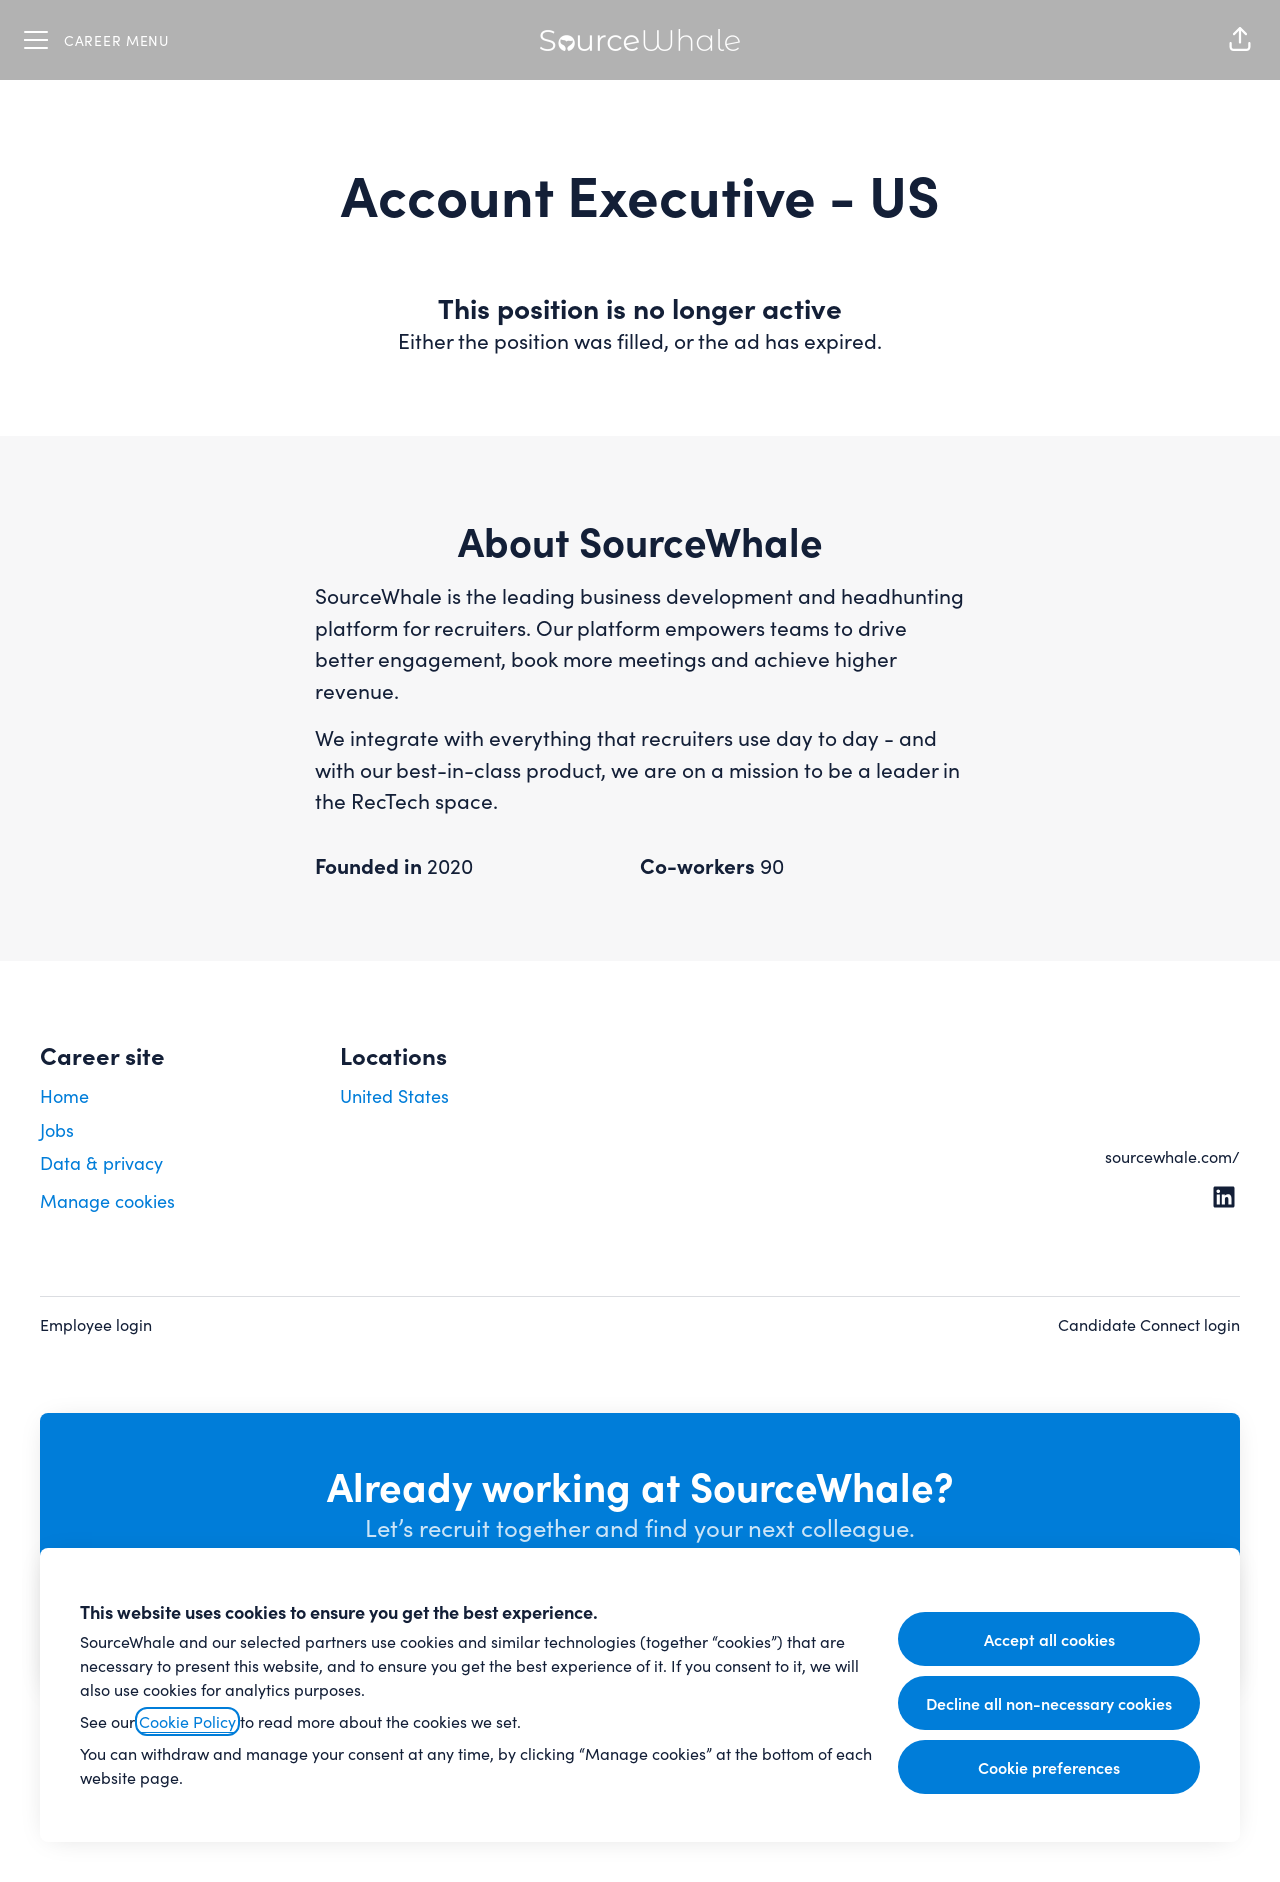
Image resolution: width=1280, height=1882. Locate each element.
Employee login (96, 1324)
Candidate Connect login (1149, 1324)
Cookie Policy (187, 1721)
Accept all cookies (1049, 1639)
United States (394, 1096)
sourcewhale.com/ (1172, 1156)
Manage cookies (107, 1201)
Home (64, 1096)
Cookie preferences (1049, 1767)
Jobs (57, 1130)
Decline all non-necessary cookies (1049, 1703)
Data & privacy (101, 1163)
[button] (1240, 40)
